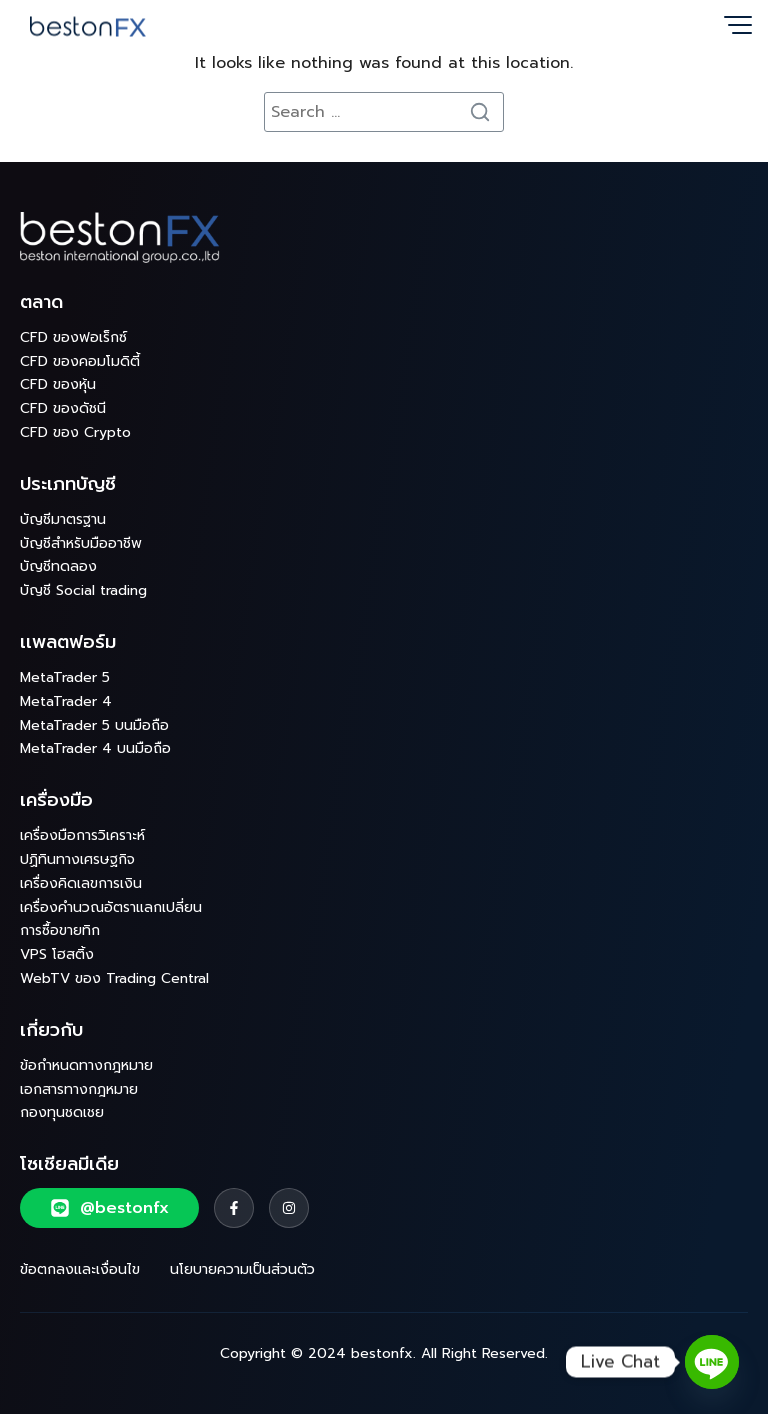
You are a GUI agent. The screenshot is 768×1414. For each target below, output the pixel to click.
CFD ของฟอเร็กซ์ (73, 337)
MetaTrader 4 (66, 701)
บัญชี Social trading (83, 590)
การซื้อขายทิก (60, 930)
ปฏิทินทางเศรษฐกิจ (77, 859)
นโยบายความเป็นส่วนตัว (242, 1269)
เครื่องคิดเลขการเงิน (81, 883)
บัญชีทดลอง (58, 566)
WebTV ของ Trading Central (114, 978)
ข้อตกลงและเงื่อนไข (80, 1269)
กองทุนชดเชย (62, 1112)
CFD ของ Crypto (75, 432)
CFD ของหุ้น (58, 384)
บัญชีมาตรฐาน (63, 519)
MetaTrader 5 (65, 677)
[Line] (712, 1362)
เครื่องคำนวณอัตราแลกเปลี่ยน (111, 907)
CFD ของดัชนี (63, 408)
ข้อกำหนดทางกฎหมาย (86, 1065)
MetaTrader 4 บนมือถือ (95, 748)
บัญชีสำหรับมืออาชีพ (81, 543)
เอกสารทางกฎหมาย (79, 1089)
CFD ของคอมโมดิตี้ (80, 361)
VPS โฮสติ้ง (57, 954)
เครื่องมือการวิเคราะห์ (82, 835)
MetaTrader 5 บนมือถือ (94, 725)
